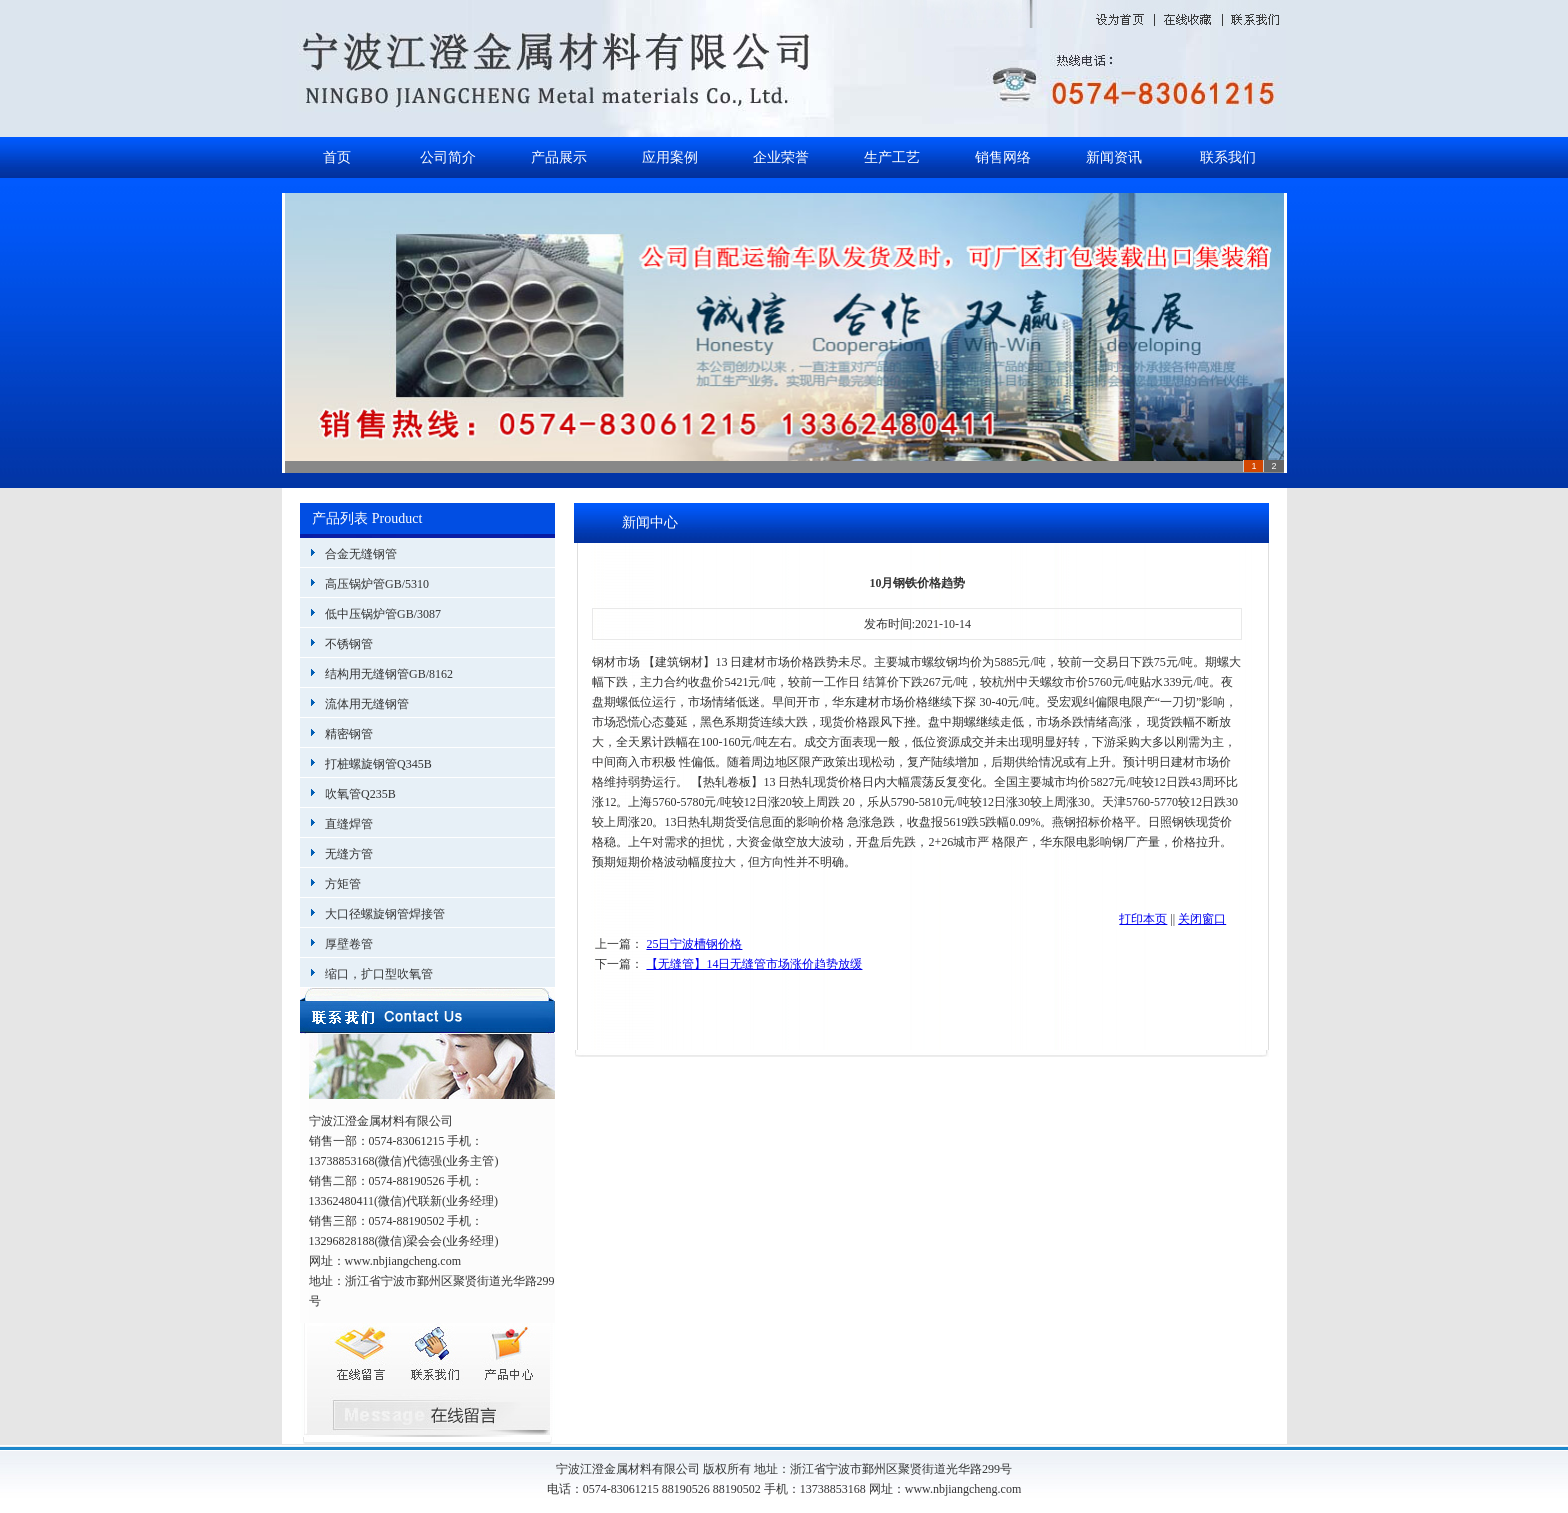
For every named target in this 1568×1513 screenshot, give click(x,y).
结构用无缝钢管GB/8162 (389, 674)
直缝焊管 (349, 824)
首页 (337, 157)
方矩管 (343, 884)
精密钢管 (349, 734)
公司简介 (448, 157)
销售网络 (1003, 157)
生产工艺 (892, 157)
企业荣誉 (781, 157)
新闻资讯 (1114, 157)
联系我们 (1228, 157)
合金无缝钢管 (361, 554)
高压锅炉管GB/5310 (377, 584)
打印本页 (1143, 919)
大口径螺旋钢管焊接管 (385, 914)
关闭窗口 (1202, 919)
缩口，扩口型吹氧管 (379, 974)
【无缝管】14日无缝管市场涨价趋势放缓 (754, 964)
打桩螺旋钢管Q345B (378, 764)
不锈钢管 (349, 644)
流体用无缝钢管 (367, 704)
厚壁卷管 (349, 944)
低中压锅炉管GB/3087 (383, 614)
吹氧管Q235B (360, 794)
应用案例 (670, 157)
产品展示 (559, 157)
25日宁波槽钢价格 (694, 944)
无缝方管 (349, 854)
